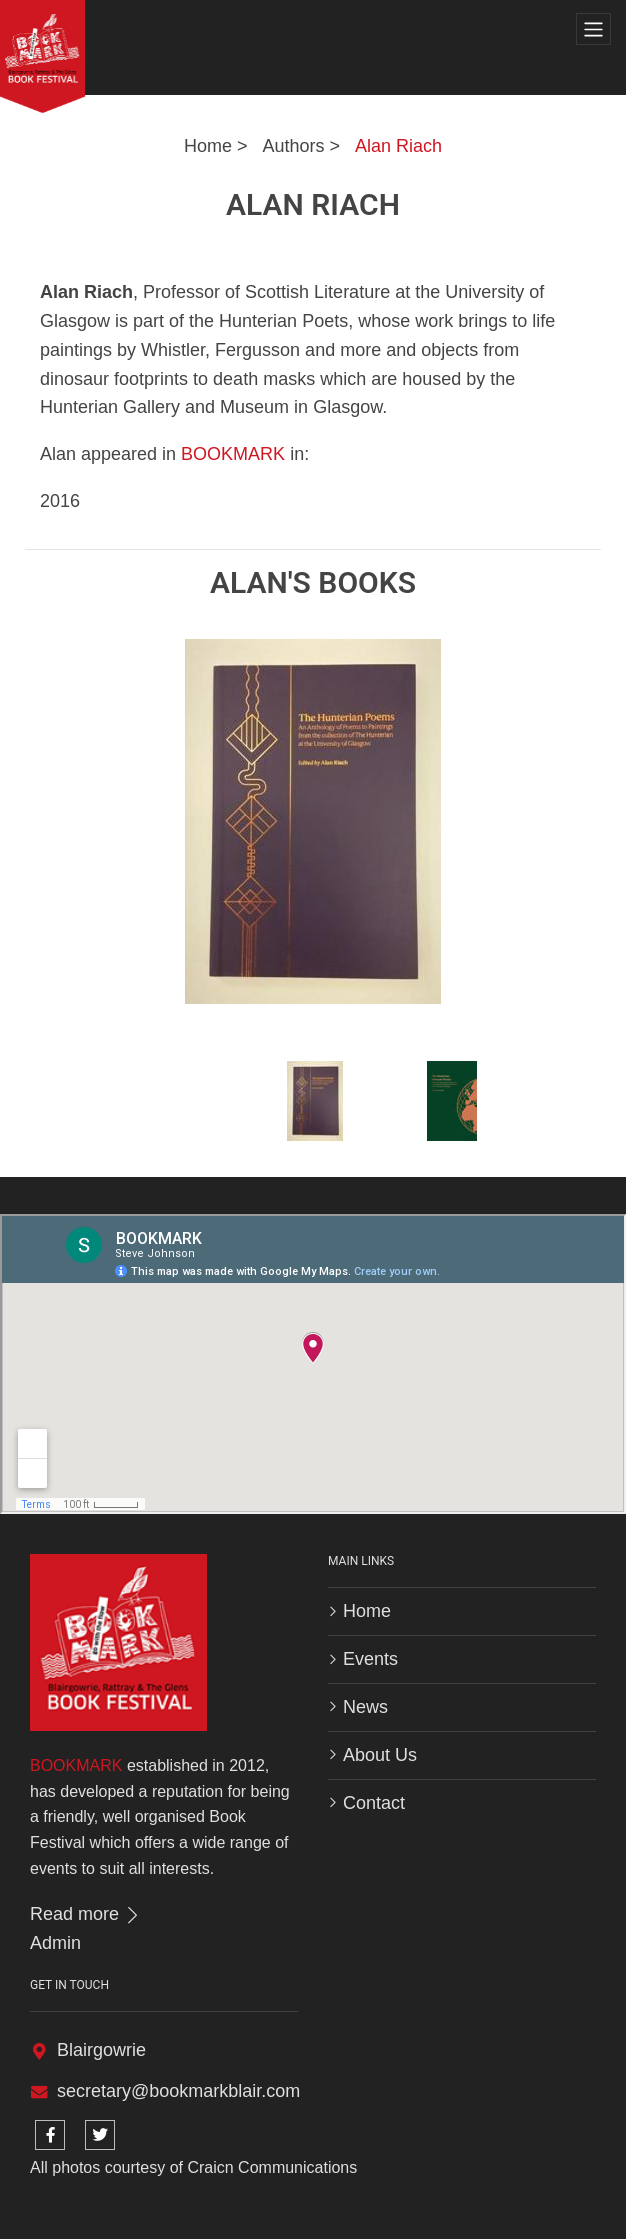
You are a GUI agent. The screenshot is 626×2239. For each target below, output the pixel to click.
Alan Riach (398, 146)
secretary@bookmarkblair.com (178, 2091)
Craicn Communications (272, 2167)
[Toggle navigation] (593, 29)
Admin (55, 1943)
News (365, 1707)
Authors (293, 146)
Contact (374, 1803)
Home (208, 146)
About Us (380, 1755)
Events (370, 1659)
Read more (86, 1914)
